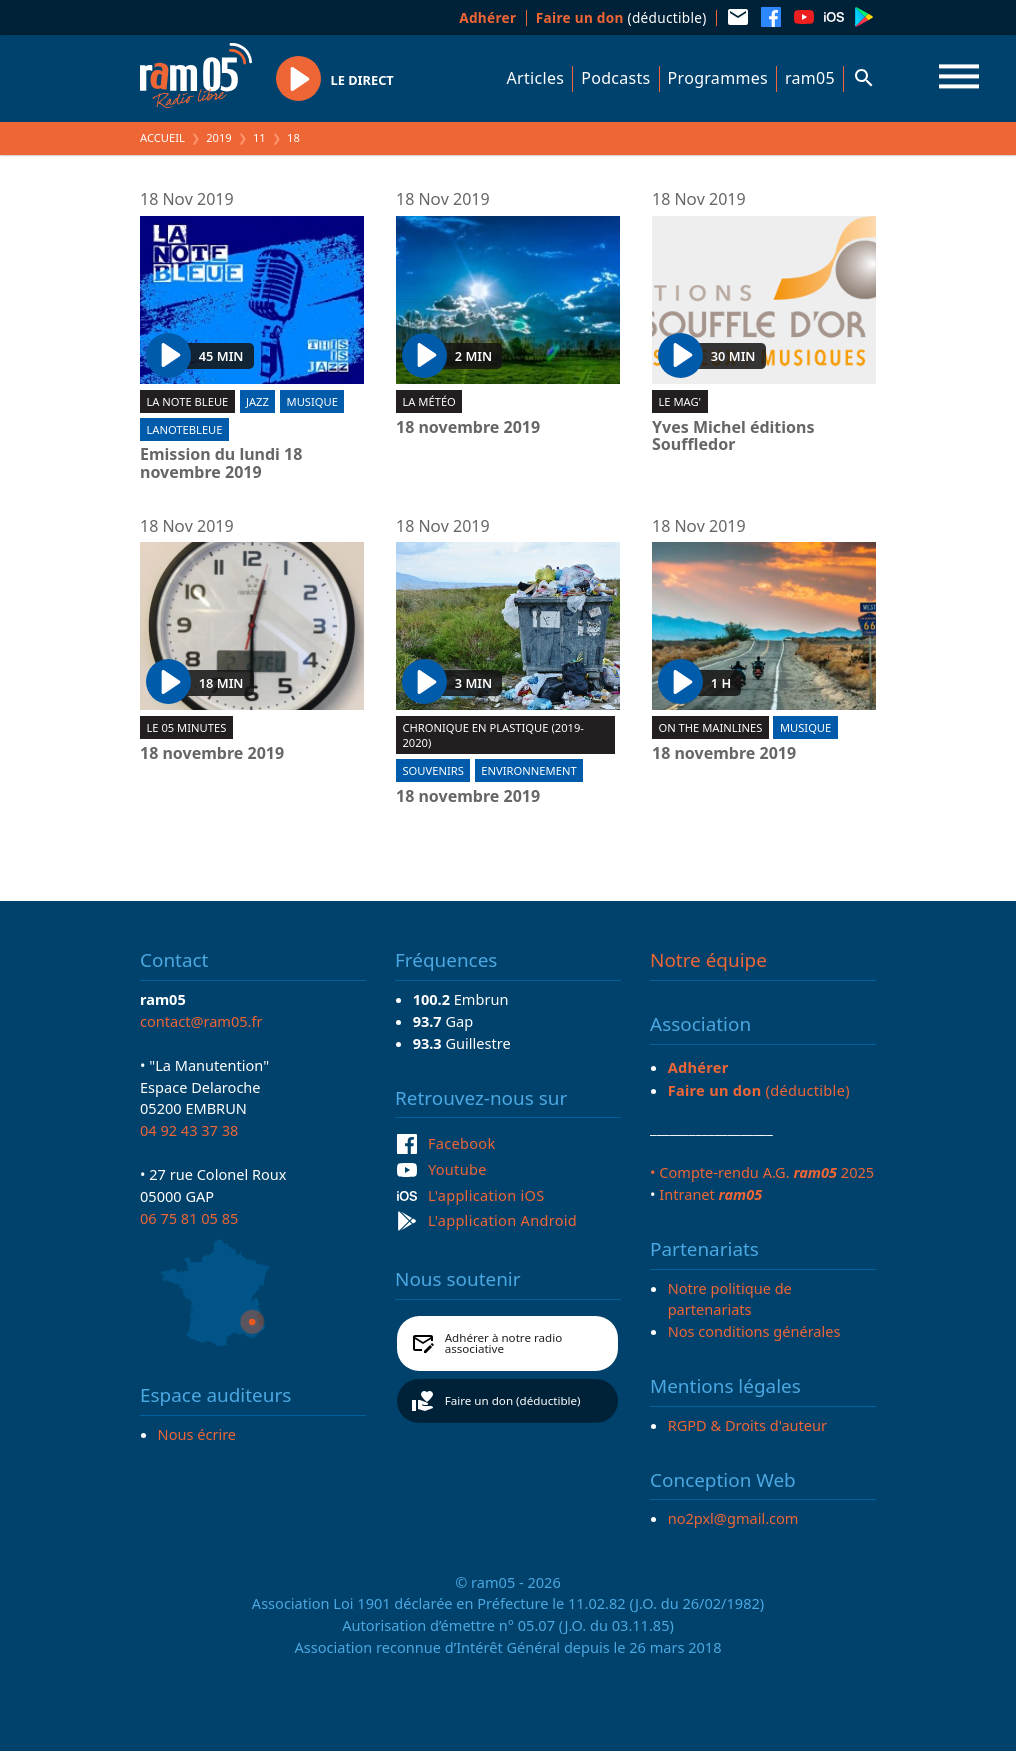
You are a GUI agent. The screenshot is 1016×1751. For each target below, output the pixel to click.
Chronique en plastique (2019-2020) (493, 735)
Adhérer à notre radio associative (504, 1343)
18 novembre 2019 (468, 428)
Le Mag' (679, 401)
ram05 (810, 78)
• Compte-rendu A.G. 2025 (762, 1172)
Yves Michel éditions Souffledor (733, 436)
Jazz (257, 401)
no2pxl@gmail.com (733, 1518)
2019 (219, 137)
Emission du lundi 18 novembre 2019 (221, 463)
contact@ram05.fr (201, 1021)
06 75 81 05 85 (189, 1218)
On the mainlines (710, 727)
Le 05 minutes (186, 727)
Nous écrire (197, 1434)
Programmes (718, 78)
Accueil (162, 137)
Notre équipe (708, 960)
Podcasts (615, 78)
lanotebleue (184, 429)
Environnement (528, 770)
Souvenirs (432, 770)
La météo (428, 401)
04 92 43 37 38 (189, 1130)
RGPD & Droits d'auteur (747, 1425)
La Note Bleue (187, 401)
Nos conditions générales (754, 1331)
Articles (536, 78)
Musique (312, 401)
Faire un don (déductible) (513, 1400)
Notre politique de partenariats (730, 1299)
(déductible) (621, 17)
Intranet (710, 1194)
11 (259, 137)
